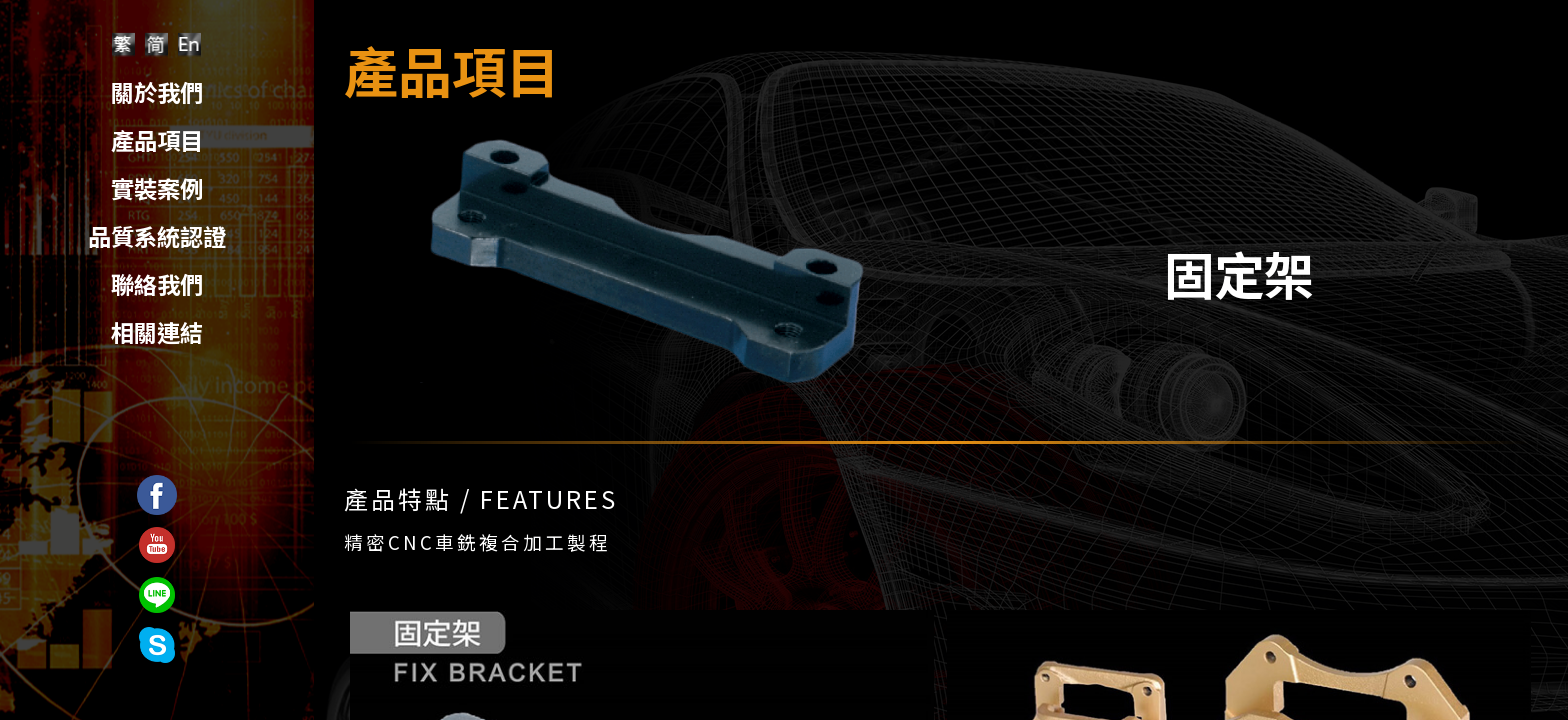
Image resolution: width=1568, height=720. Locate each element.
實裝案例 (157, 188)
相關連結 (157, 332)
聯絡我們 (157, 284)
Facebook (157, 488)
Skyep (156, 638)
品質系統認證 (157, 236)
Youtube (157, 538)
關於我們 (157, 92)
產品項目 (157, 140)
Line (156, 588)
